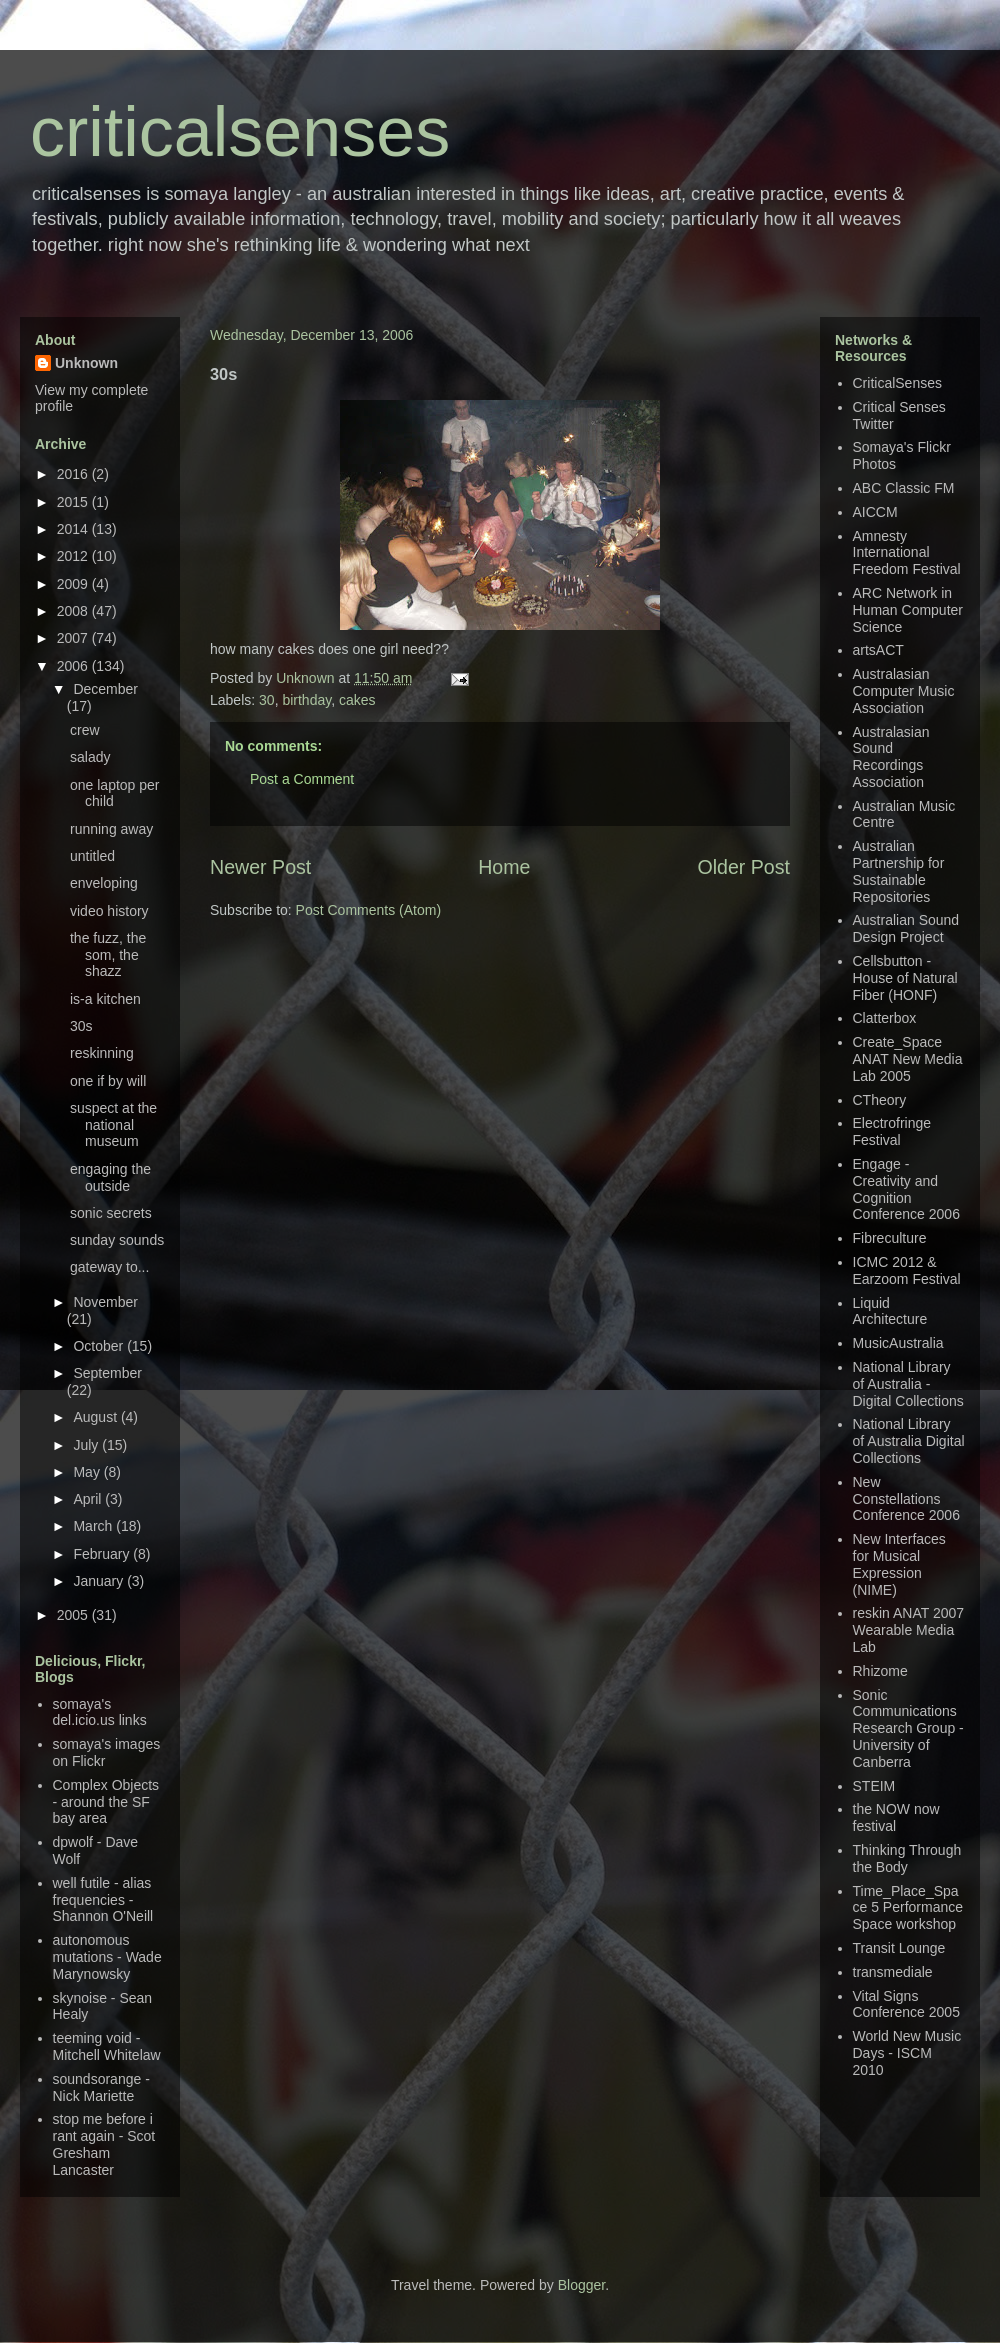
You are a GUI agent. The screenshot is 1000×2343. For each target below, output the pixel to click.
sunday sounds (117, 1240)
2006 (74, 666)
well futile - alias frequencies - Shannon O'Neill (103, 1900)
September (107, 1373)
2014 (74, 529)
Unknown (307, 678)
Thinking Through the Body (907, 1858)
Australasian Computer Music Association (904, 691)
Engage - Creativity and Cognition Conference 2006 (906, 1189)
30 (267, 700)
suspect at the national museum (113, 1125)
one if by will (108, 1081)
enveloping (104, 883)
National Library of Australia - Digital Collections (908, 1384)
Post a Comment (302, 779)
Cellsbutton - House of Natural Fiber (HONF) (905, 978)
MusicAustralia (898, 1343)
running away (111, 829)
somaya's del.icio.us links (100, 1712)
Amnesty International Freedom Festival (907, 553)
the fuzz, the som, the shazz (108, 955)
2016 (74, 474)
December (105, 689)
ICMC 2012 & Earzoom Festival (907, 1270)
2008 (74, 611)
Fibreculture (890, 1238)
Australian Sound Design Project (906, 928)
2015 (74, 502)
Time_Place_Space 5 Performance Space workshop (908, 1908)
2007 (74, 638)
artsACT (878, 650)
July (87, 1445)
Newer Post (260, 867)
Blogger (581, 2285)
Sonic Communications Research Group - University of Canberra (908, 1728)
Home (504, 867)
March (94, 1526)
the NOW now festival (896, 1817)
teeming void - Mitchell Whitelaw (107, 2046)
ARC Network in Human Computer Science (908, 610)
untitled (92, 856)
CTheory (880, 1100)
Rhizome (880, 1671)
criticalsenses (240, 132)
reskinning (102, 1053)
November (105, 1302)
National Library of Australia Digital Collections (909, 1441)
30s (81, 1026)
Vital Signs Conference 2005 (906, 2004)
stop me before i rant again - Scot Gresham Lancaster (104, 2144)
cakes (357, 700)
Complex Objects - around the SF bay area (106, 1802)
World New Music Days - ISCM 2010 (907, 2053)
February (103, 1554)
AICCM (875, 512)
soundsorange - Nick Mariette (101, 2087)
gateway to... (109, 1267)
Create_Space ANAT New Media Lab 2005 (908, 1059)
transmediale (893, 1972)
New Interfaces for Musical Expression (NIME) (899, 1564)
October (100, 1346)
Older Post (743, 867)
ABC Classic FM (904, 488)
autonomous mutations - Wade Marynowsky (107, 1957)
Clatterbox (885, 1018)
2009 (74, 584)
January (100, 1581)
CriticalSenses (897, 383)
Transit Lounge (899, 1948)
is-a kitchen (105, 999)
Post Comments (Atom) (368, 910)
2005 (74, 1615)
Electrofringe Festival (892, 1131)
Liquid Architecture (890, 1311)
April (89, 1499)
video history (109, 911)
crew (85, 730)
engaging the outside (110, 1177)
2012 (74, 556)
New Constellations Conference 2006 (906, 1499)
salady (90, 757)
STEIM (874, 1786)
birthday (306, 700)
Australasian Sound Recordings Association (891, 757)
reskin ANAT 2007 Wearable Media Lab (909, 1630)
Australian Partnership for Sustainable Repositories (899, 871)
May (88, 1472)
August (96, 1417)
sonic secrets (111, 1213)
